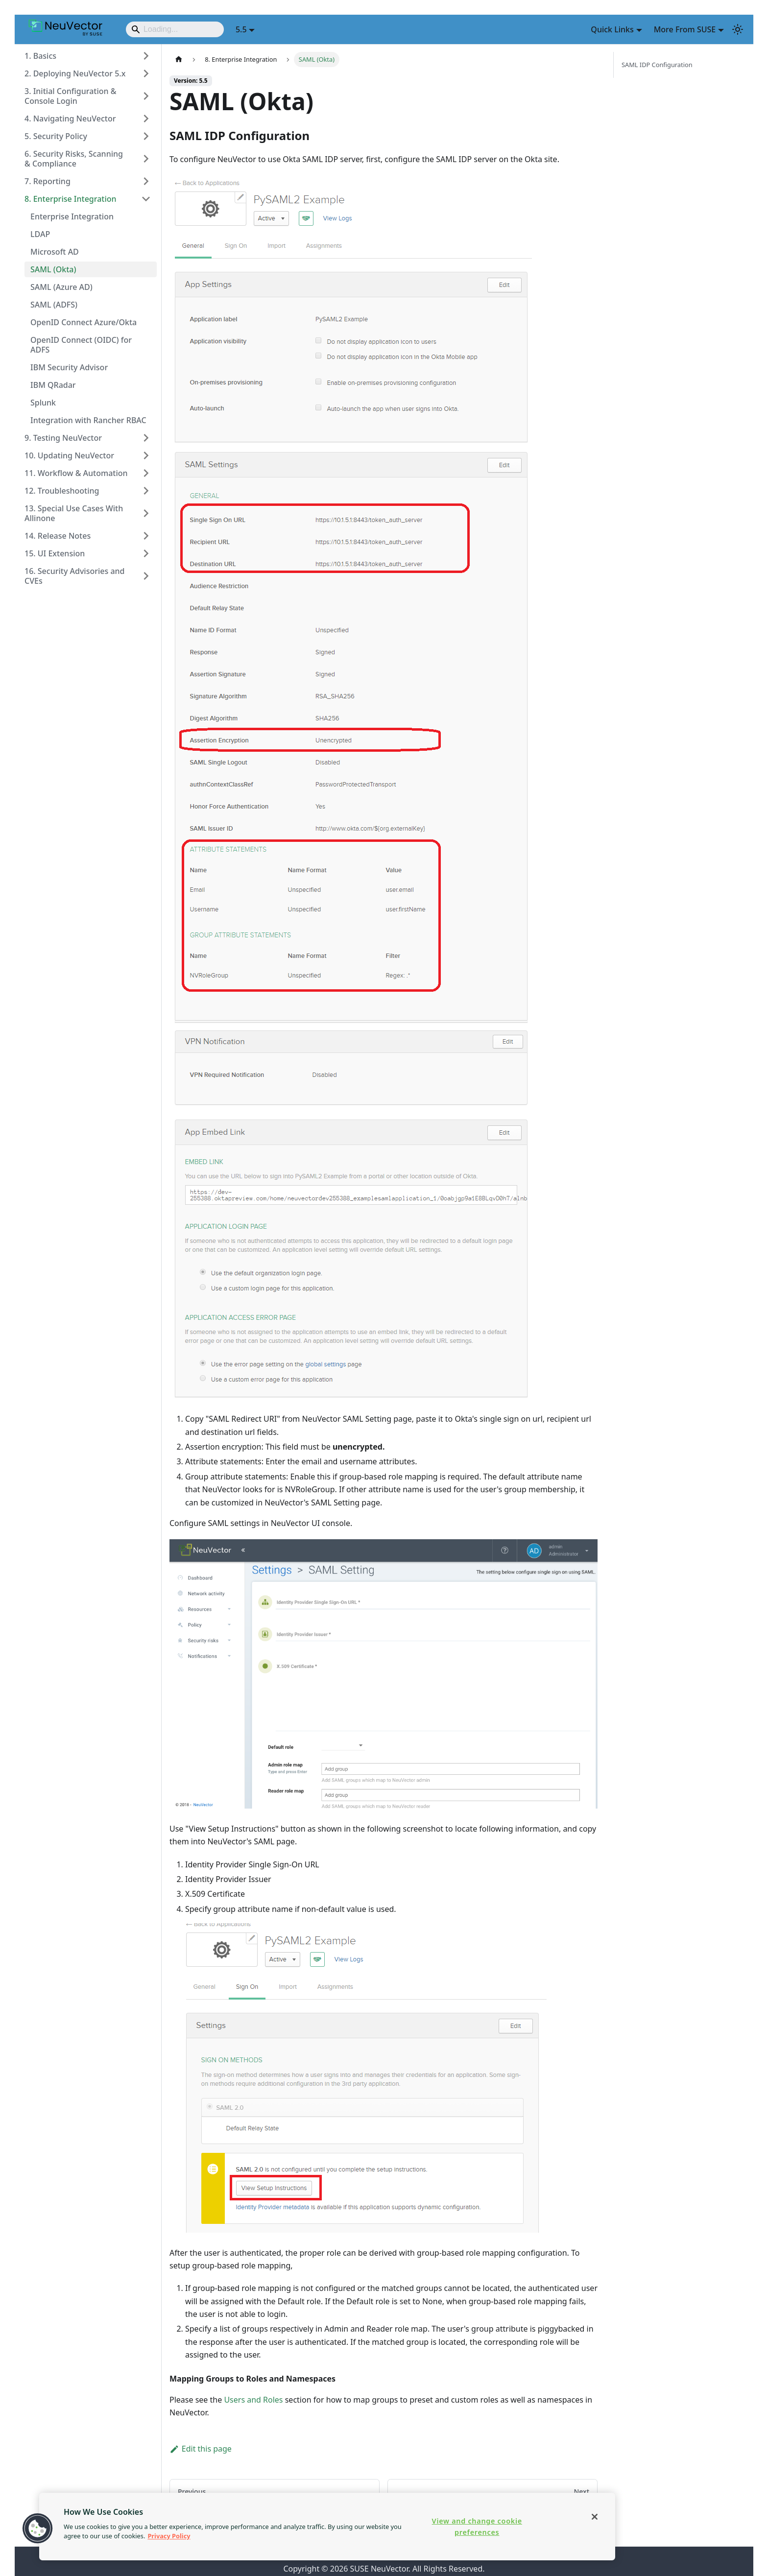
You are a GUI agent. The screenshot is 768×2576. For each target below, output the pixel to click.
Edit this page (200, 2448)
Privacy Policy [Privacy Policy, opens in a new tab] (168, 2535)
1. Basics (40, 55)
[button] (37, 2528)
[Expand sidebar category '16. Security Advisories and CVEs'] (146, 576)
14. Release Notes (57, 535)
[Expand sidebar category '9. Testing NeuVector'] (146, 438)
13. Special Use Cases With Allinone (73, 513)
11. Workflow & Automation (76, 473)
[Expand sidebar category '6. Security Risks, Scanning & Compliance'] (146, 158)
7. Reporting (47, 181)
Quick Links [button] (612, 29)
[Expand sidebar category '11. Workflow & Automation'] (146, 473)
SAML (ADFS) (53, 304)
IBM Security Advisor (69, 367)
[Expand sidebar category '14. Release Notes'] (146, 536)
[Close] (594, 2517)
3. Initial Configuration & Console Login (70, 96)
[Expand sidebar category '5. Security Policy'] (146, 136)
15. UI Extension (54, 553)
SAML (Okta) (53, 269)
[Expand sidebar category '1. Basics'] (146, 56)
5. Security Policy (55, 136)
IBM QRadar (53, 385)
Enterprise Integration (72, 216)
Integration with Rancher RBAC (88, 420)
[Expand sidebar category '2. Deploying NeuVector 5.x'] (146, 73)
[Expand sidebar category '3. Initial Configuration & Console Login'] (146, 96)
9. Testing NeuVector (63, 437)
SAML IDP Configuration (657, 64)
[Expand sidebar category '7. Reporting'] (146, 181)
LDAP (40, 234)
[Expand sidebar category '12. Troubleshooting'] (146, 491)
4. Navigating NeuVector (70, 118)
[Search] (175, 29)
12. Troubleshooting (61, 490)
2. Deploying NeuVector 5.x (74, 73)
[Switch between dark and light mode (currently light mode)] (737, 29)
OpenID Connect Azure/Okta (83, 322)
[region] (327, 2526)
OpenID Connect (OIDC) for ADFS (81, 344)
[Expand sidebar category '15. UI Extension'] (146, 553)
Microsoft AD (54, 251)
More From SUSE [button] (685, 29)
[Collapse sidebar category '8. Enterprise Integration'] (146, 199)
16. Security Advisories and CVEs (74, 576)
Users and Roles (253, 2399)
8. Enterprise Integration (70, 198)
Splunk (43, 402)
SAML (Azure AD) (61, 287)
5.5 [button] (241, 29)
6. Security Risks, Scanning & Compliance (73, 158)
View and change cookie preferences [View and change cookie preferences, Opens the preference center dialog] (477, 2526)
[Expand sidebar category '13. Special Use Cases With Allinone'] (146, 513)
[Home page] (178, 59)
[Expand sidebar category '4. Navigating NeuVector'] (146, 118)
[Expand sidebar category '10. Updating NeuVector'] (146, 455)
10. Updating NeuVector (69, 455)
